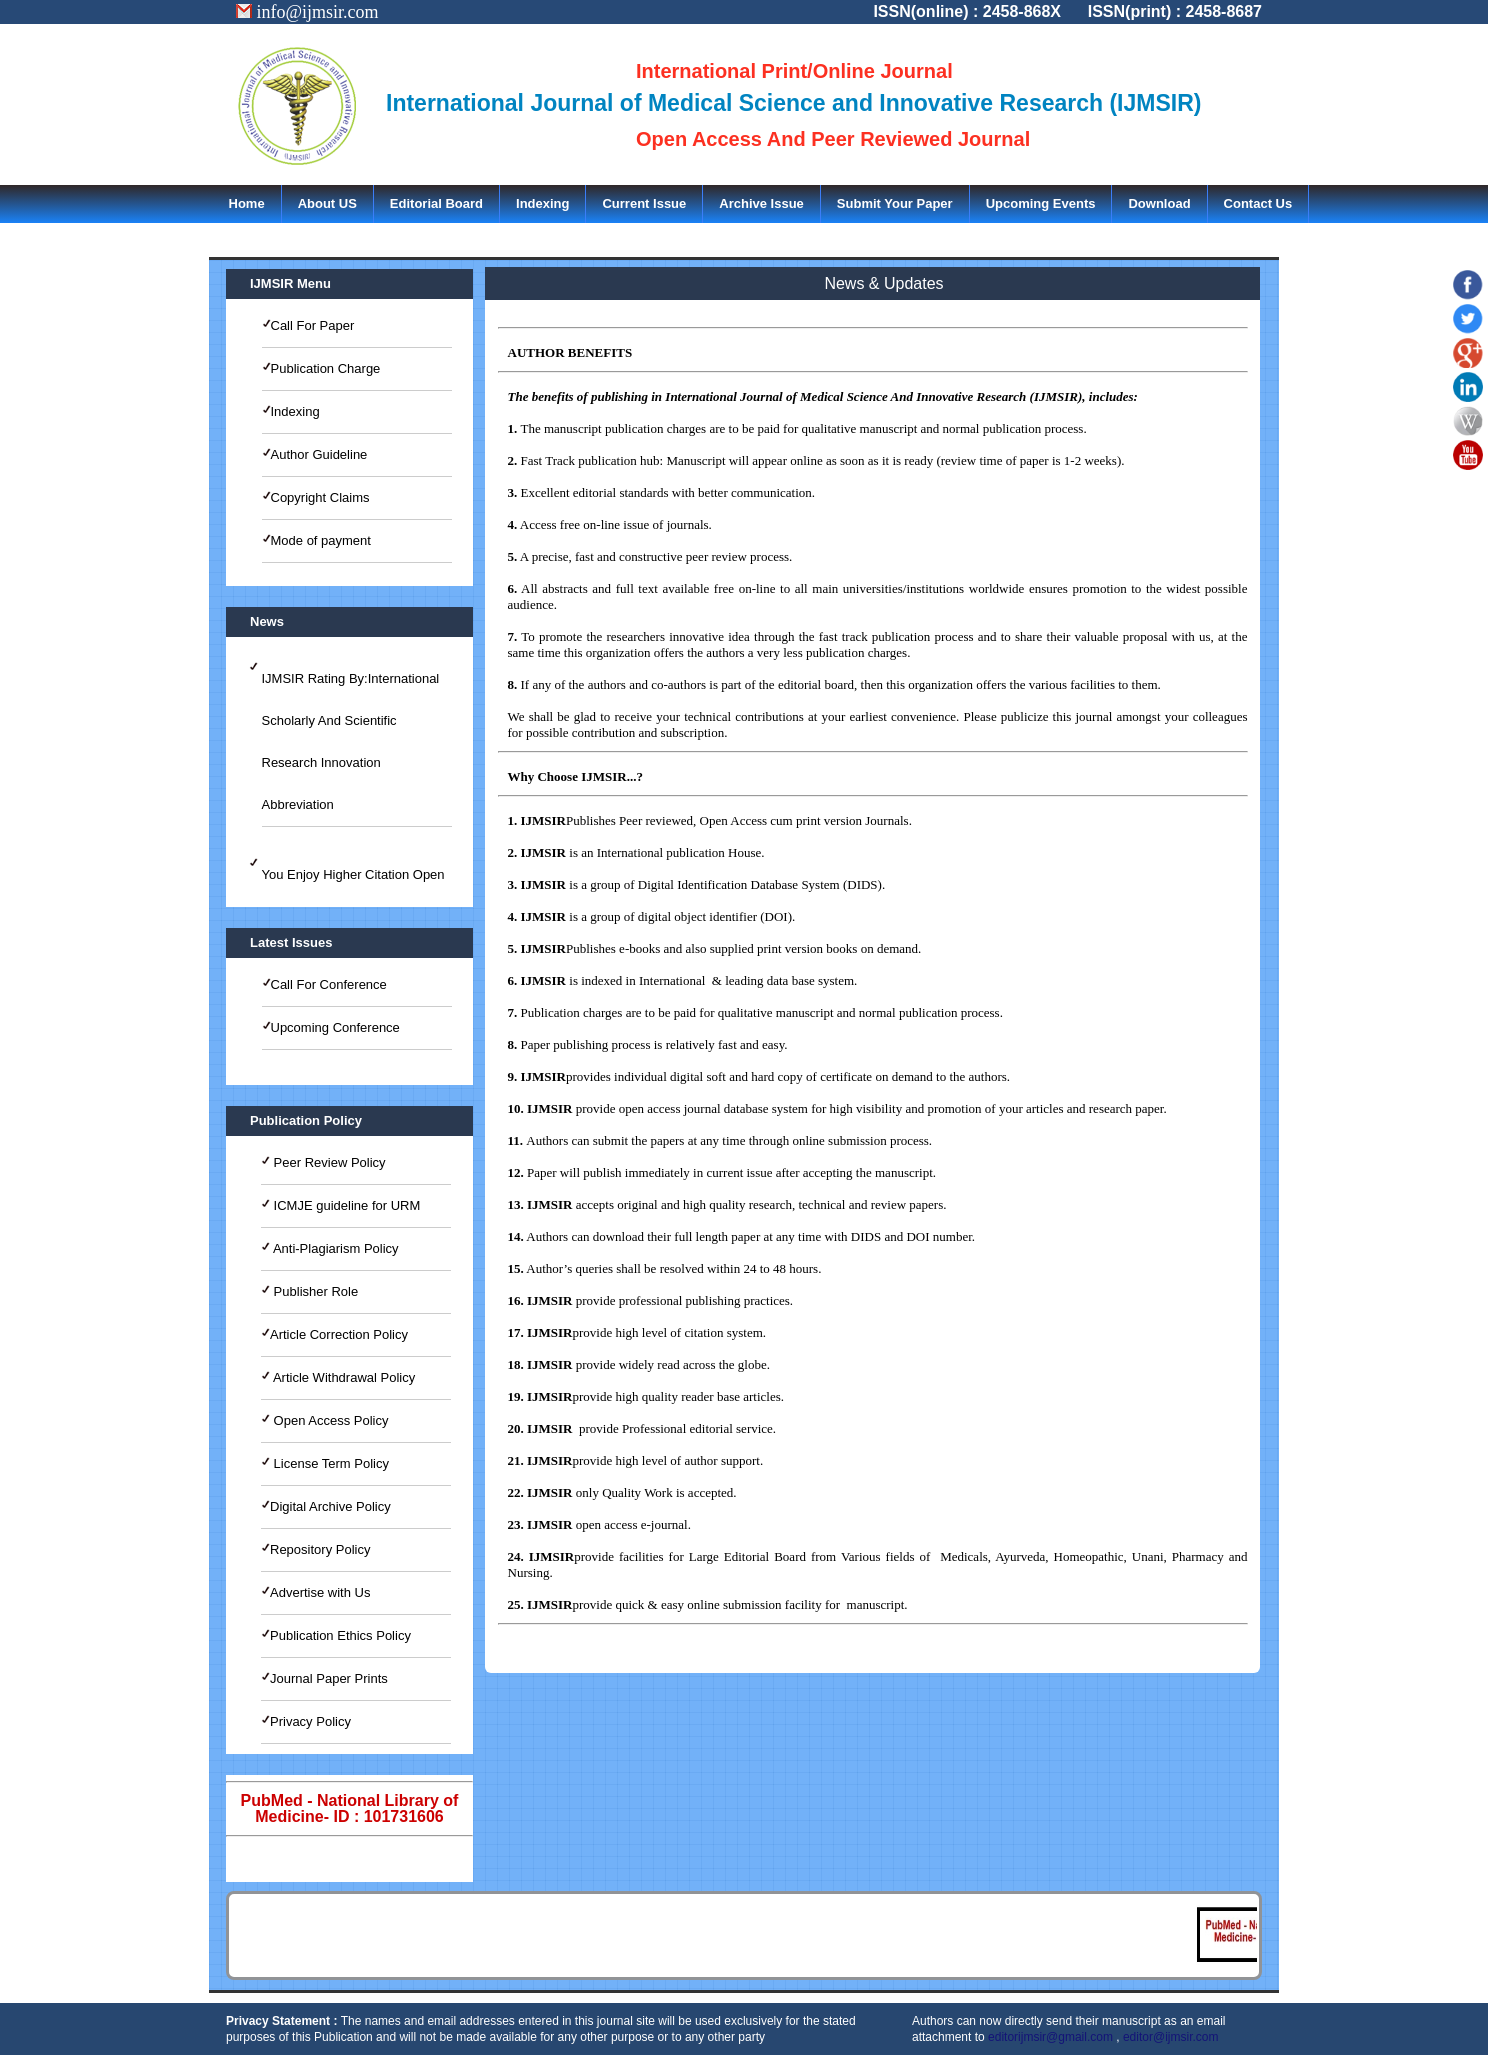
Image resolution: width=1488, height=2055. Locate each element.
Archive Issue (761, 203)
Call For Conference (329, 984)
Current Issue (644, 203)
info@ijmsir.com (307, 12)
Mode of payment (321, 540)
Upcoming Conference (335, 1027)
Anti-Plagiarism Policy (334, 1248)
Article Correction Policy (339, 1334)
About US (327, 203)
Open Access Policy (329, 1420)
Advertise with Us (320, 1592)
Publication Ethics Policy (340, 1635)
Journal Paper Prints (329, 1678)
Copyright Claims (320, 497)
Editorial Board (436, 203)
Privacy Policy (310, 1721)
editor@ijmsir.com (1171, 2037)
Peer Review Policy (328, 1162)
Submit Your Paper (895, 203)
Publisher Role (314, 1291)
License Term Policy (329, 1463)
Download (1159, 203)
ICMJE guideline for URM (345, 1205)
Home (247, 203)
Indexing (542, 203)
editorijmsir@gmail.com (1050, 2037)
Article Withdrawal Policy (342, 1377)
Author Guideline (319, 454)
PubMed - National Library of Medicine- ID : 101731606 (350, 1808)
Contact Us (1258, 203)
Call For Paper (313, 325)
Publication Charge (326, 368)
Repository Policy (320, 1549)
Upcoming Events (1041, 203)
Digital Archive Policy (330, 1506)
